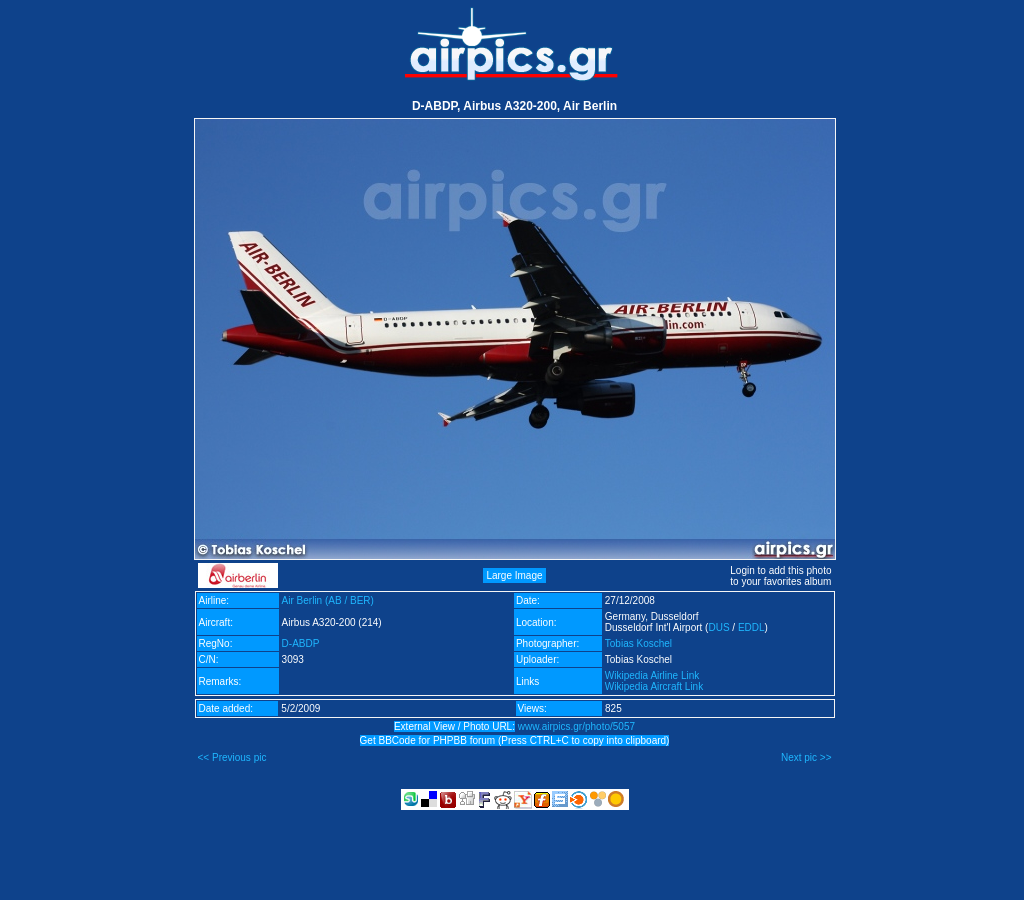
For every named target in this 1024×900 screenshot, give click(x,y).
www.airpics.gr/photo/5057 (576, 726)
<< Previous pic (232, 757)
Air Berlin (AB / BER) (328, 600)
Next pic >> (806, 757)
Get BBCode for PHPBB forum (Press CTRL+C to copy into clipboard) (515, 740)
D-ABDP (301, 643)
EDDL (751, 627)
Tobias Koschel (638, 643)
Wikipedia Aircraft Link (654, 686)
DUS (718, 627)
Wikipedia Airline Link (652, 675)
